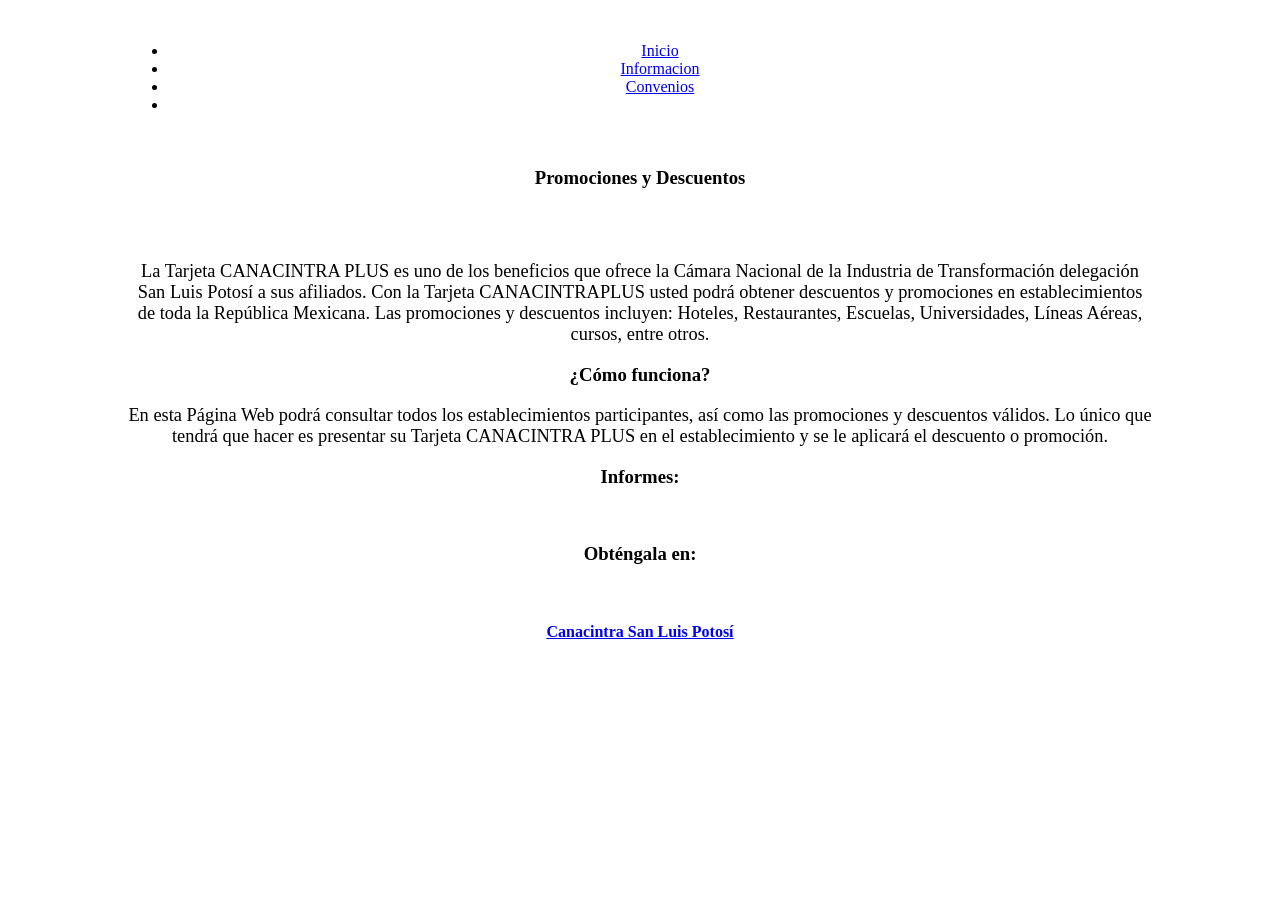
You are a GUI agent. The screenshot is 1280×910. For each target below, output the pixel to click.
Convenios (660, 86)
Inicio (659, 50)
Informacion (659, 68)
